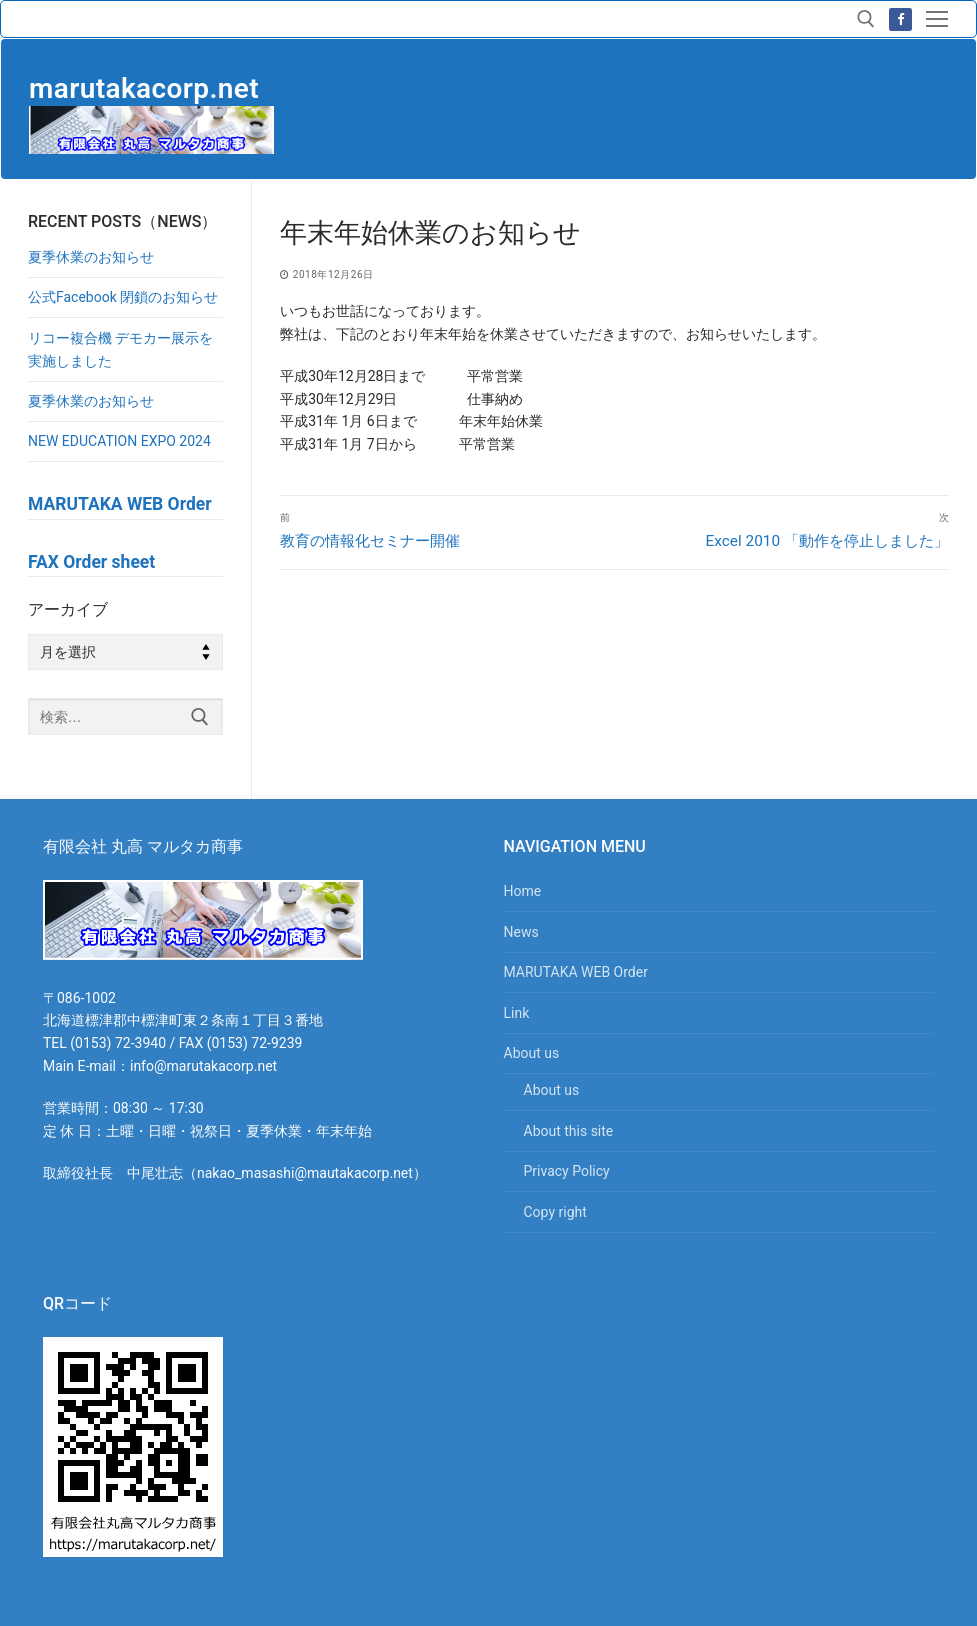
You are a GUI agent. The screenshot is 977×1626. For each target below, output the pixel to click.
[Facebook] (900, 19)
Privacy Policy (567, 1171)
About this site (569, 1131)
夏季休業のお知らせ (91, 257)
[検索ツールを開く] (866, 19)
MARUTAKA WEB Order (576, 972)
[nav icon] (937, 19)
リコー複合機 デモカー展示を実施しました (120, 349)
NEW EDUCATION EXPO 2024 (119, 441)
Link (517, 1013)
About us (533, 1053)
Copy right (555, 1212)
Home (523, 891)
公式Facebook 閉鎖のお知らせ (123, 297)
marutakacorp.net (144, 88)
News (521, 932)
